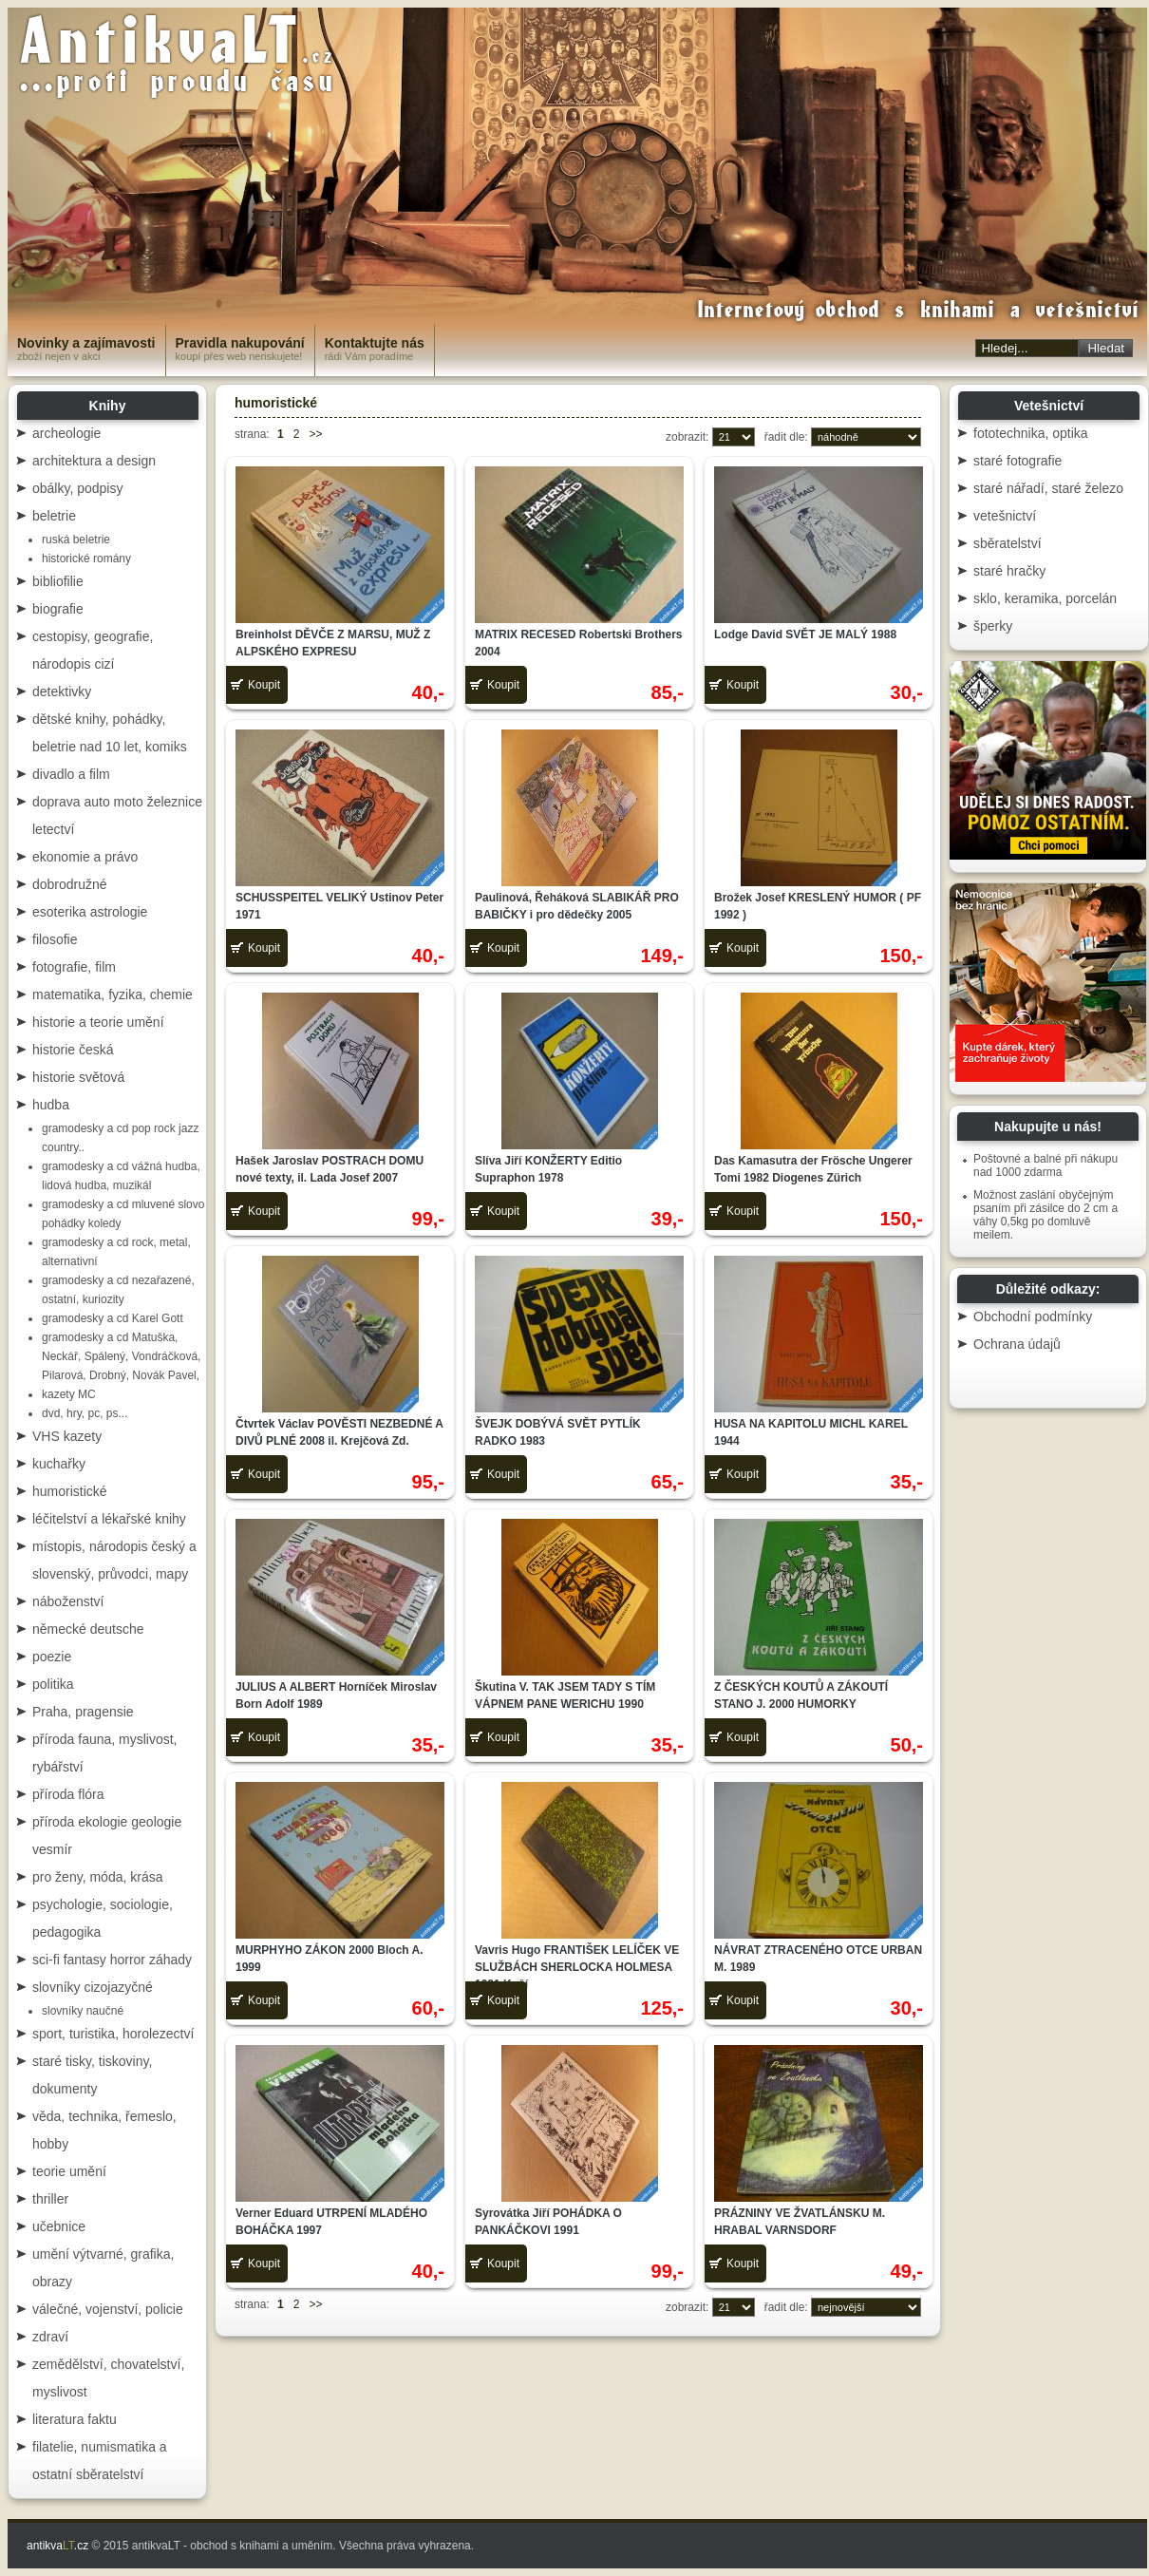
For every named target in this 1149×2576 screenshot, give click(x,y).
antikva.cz (57, 2545)
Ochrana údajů (1017, 1344)
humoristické (69, 1491)
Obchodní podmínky (1032, 1316)
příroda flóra (68, 1794)
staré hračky (1009, 570)
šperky (992, 626)
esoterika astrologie (89, 911)
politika (53, 1684)
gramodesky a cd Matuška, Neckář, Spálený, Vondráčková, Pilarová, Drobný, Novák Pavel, (121, 1356)
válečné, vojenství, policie (107, 2309)
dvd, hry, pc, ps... (84, 1413)
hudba (50, 1104)
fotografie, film (74, 967)
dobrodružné (69, 884)
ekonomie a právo (85, 856)
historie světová (78, 1077)
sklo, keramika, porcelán (1045, 598)
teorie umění (69, 2171)
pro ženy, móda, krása (97, 1877)
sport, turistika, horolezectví (113, 2033)
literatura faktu (74, 2419)
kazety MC (69, 1394)
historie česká (73, 1049)
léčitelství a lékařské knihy (109, 1518)
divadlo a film (71, 774)
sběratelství (1007, 543)
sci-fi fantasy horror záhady (112, 1959)
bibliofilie (58, 581)
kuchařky (58, 1463)
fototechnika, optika (1030, 433)
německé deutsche (88, 1629)
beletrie (54, 515)
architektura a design (94, 460)
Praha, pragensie (83, 1711)
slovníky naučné (82, 2010)
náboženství (68, 1601)
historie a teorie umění (98, 1022)
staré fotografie (1017, 460)
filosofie (54, 939)
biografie (58, 608)
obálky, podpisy (77, 488)
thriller (50, 2199)
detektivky (61, 691)
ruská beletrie (76, 539)
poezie (51, 1656)
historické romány (86, 558)
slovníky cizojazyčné (92, 1987)
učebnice (58, 2226)
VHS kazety (67, 1436)
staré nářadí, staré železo (1048, 488)
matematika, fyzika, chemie (112, 994)
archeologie (66, 433)
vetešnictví (1004, 515)
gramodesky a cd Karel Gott (112, 1318)
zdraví (50, 2336)
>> (315, 434)
